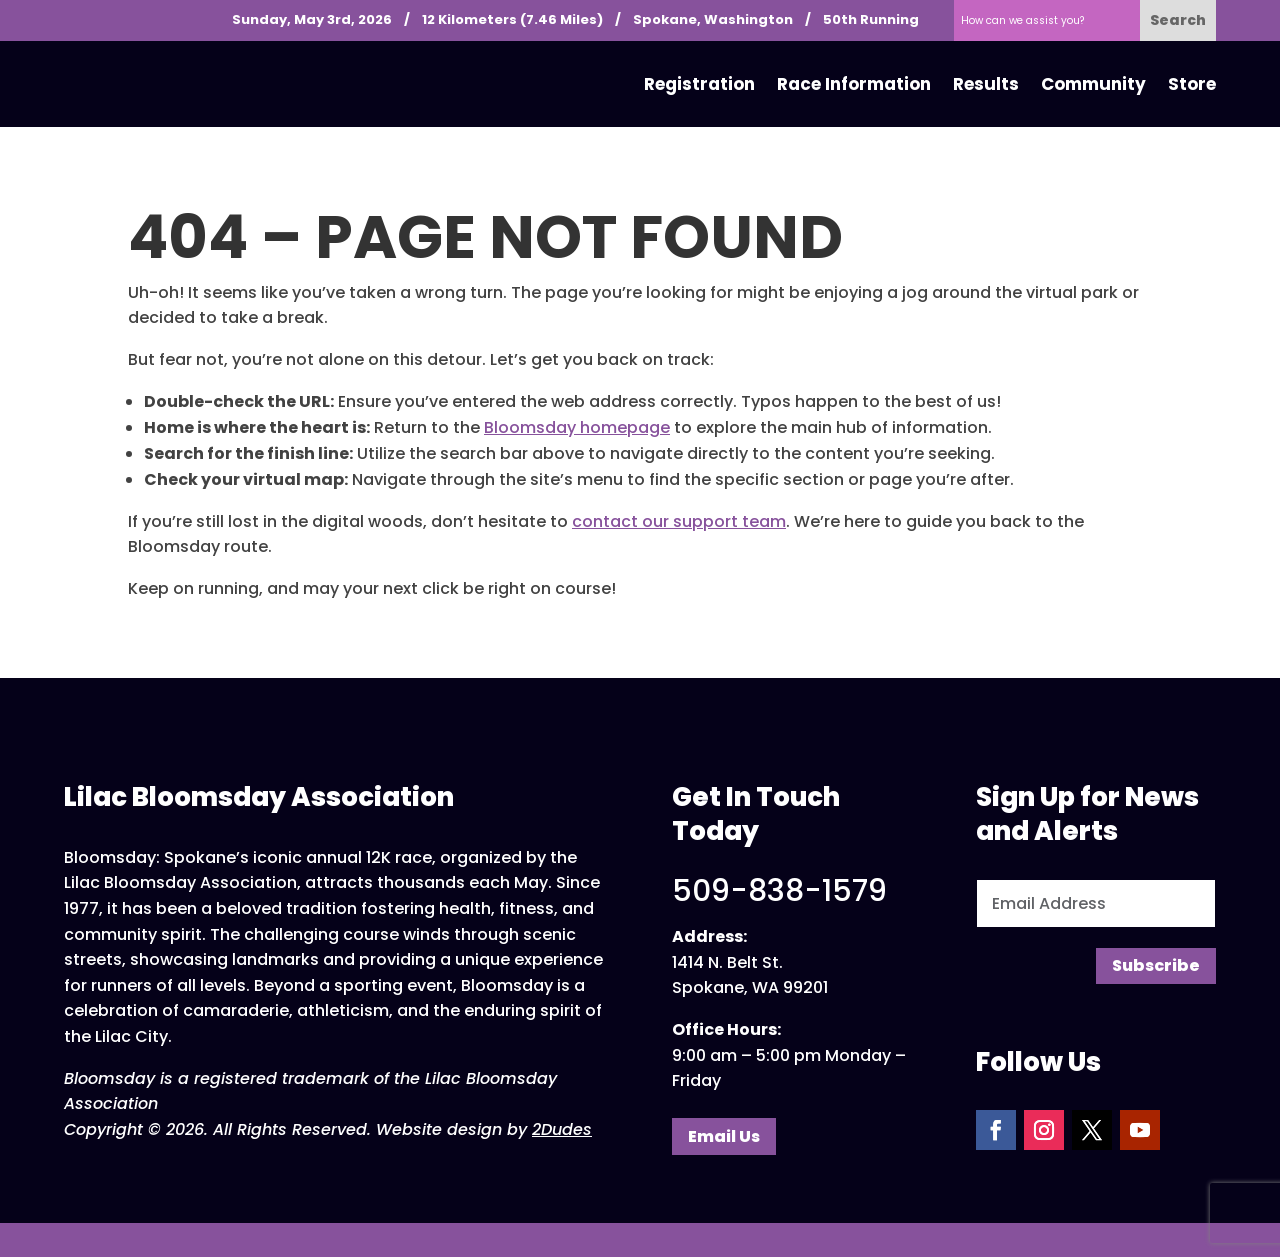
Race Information (854, 84)
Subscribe (1156, 965)
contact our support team (679, 521)
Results (986, 84)
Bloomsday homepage (577, 427)
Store (1192, 84)
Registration (699, 84)
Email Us (724, 1136)
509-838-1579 (779, 891)
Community (1093, 84)
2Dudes (562, 1129)
